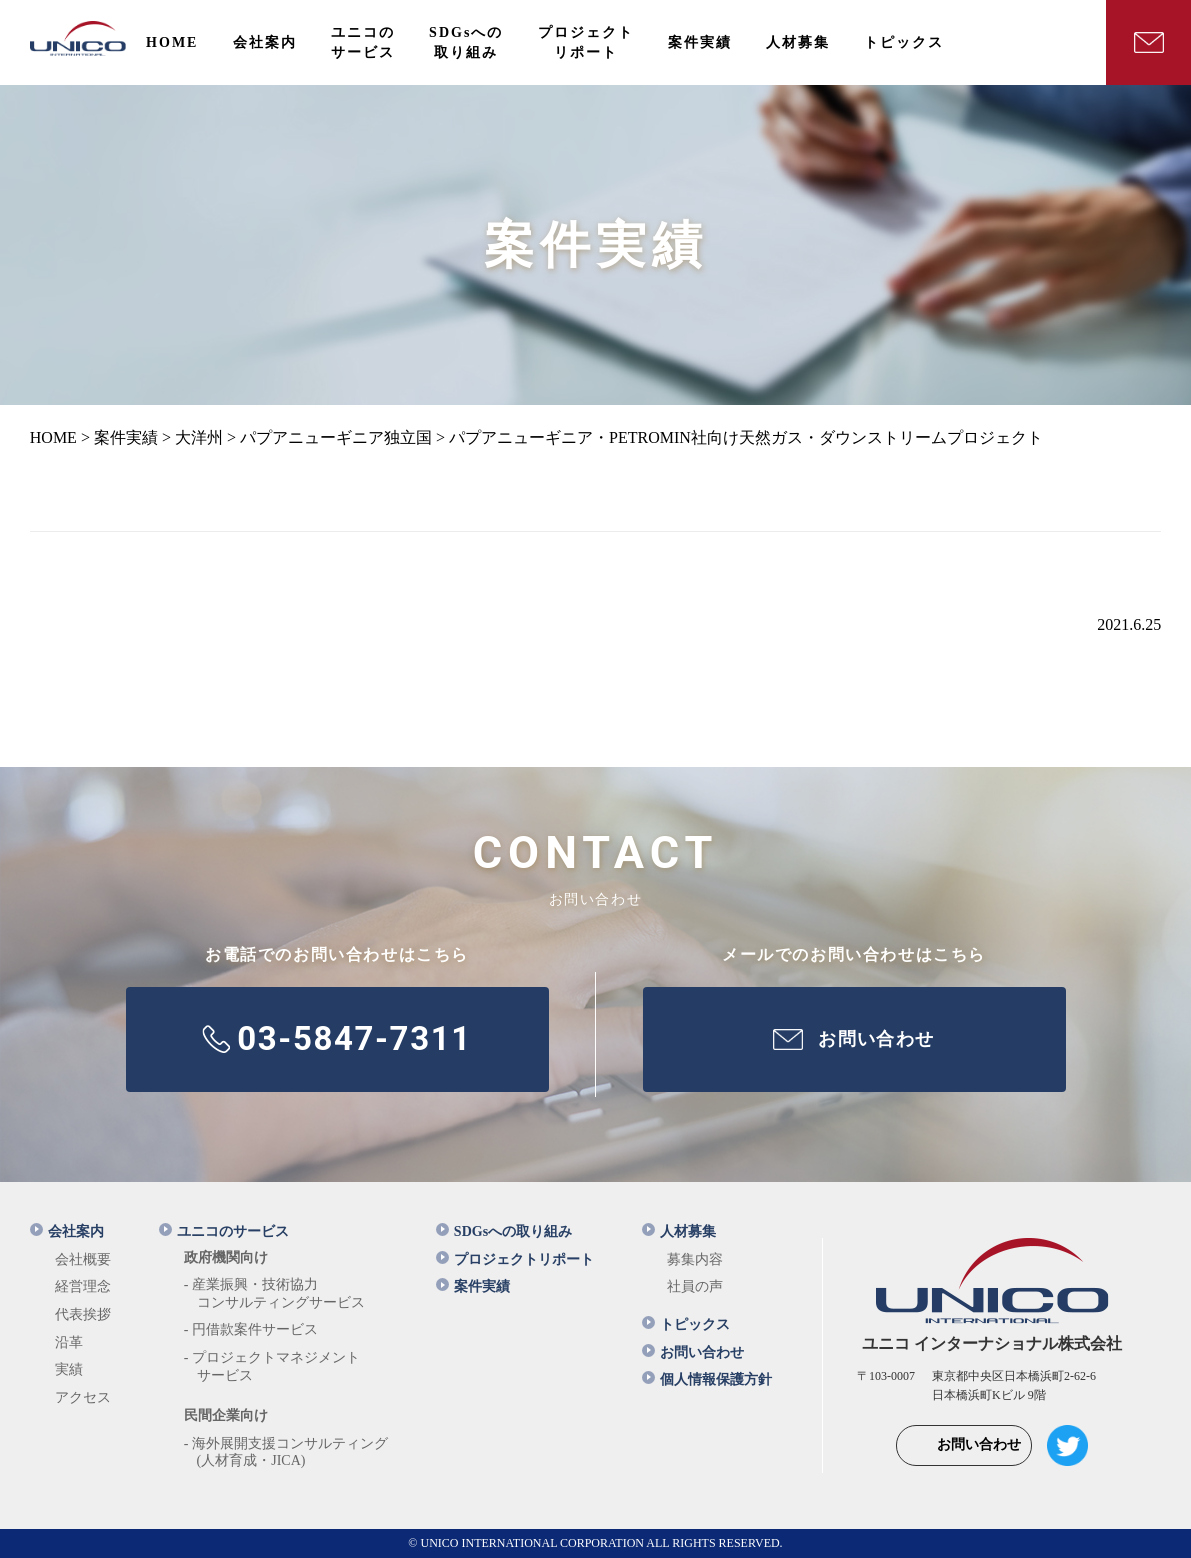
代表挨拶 (83, 1314)
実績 (69, 1369)
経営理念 (83, 1286)
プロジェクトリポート (515, 1259)
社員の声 (695, 1286)
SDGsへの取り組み (504, 1231)
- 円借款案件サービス (251, 1329)
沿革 (69, 1342)
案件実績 (473, 1286)
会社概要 (83, 1259)
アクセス (83, 1397)
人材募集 (679, 1231)
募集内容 (695, 1259)
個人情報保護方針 (707, 1379)
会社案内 (67, 1231)
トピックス (686, 1324)
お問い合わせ (693, 1352)
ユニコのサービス (224, 1231)
